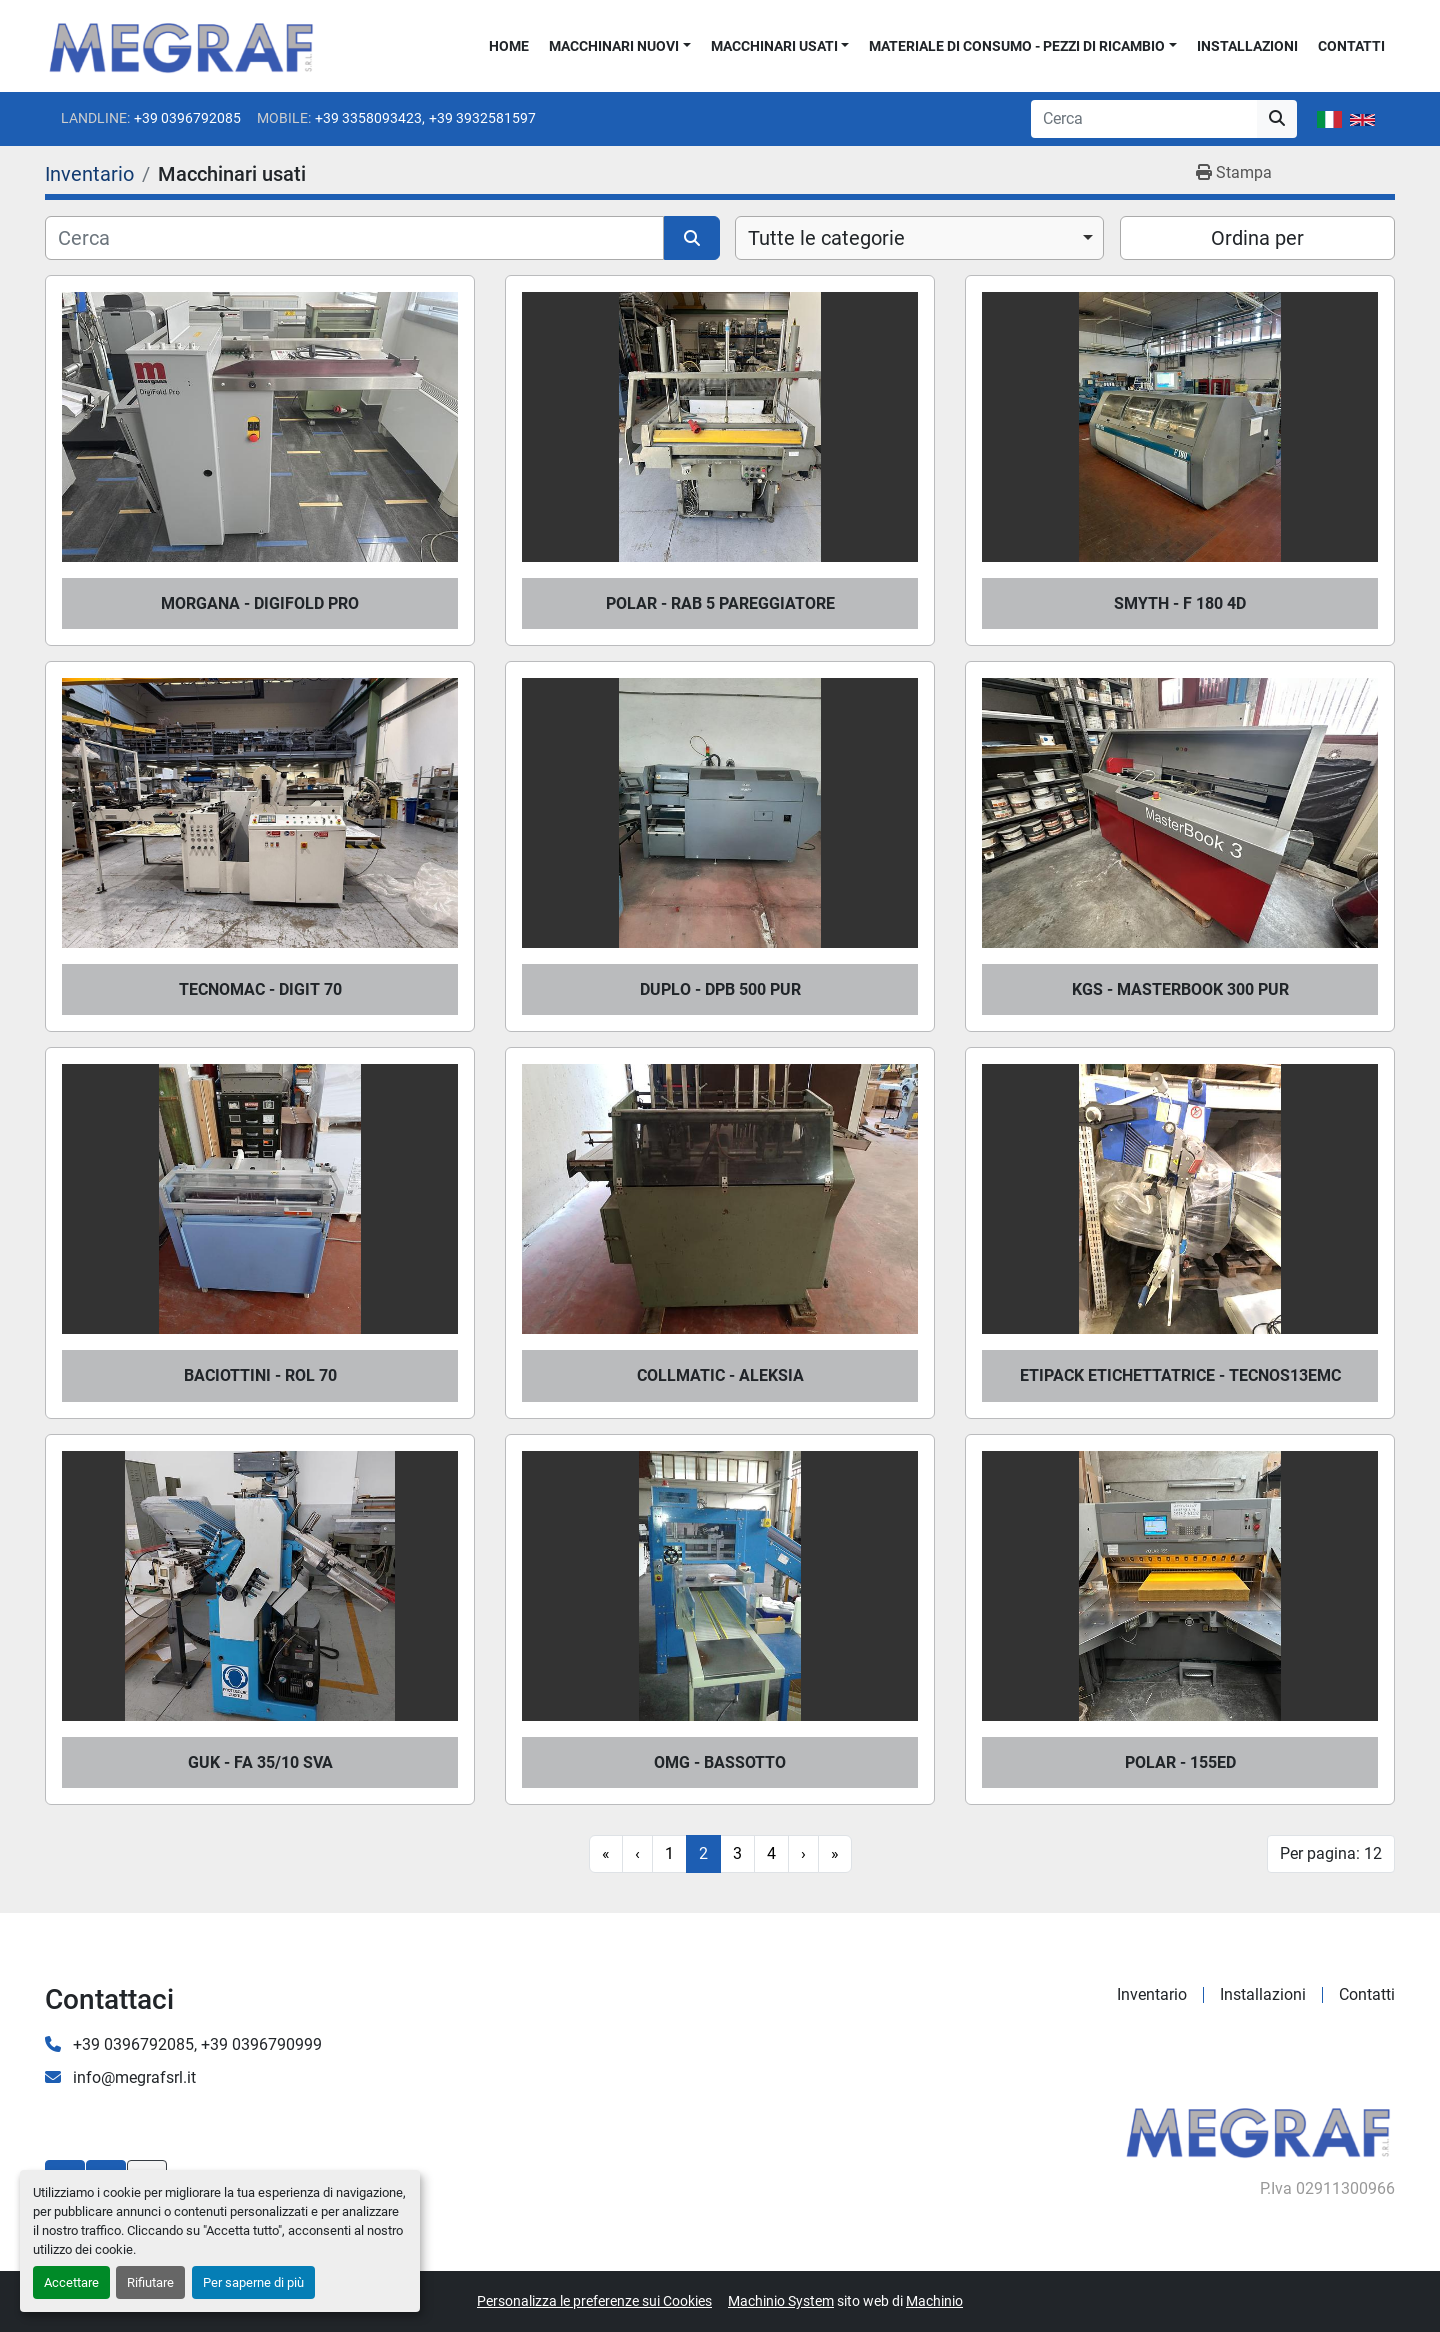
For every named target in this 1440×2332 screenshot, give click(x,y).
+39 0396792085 (187, 118)
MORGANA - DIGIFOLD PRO (260, 603)
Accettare (71, 2282)
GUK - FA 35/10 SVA (260, 1762)
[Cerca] (354, 238)
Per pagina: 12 (1331, 1853)
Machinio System (781, 2301)
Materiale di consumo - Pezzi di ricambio (1017, 46)
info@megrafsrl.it (132, 2077)
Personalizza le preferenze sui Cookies (594, 2301)
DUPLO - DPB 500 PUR (720, 989)
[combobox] (919, 238)
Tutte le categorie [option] (826, 238)
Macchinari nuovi (614, 46)
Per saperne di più (253, 2282)
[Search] (1144, 119)
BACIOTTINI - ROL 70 (260, 1375)
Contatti (1351, 46)
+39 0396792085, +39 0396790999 (195, 2044)
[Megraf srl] (1258, 2130)
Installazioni (1247, 46)
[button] (620, 46)
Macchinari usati (774, 46)
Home (509, 46)
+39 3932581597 (482, 118)
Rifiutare (150, 2282)
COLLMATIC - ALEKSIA (720, 1375)
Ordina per (1257, 238)
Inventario (1152, 1994)
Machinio (934, 2301)
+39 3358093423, (370, 118)
